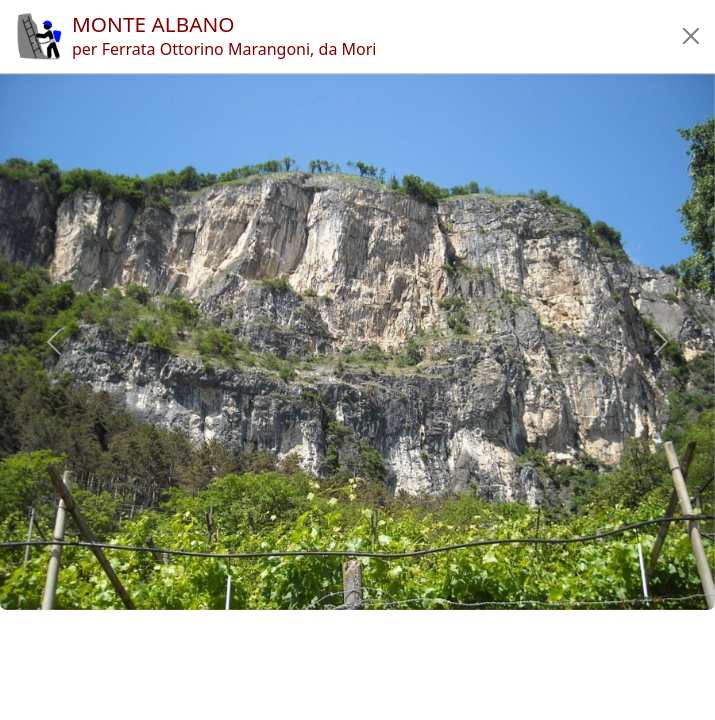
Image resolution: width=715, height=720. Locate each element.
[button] (691, 36)
